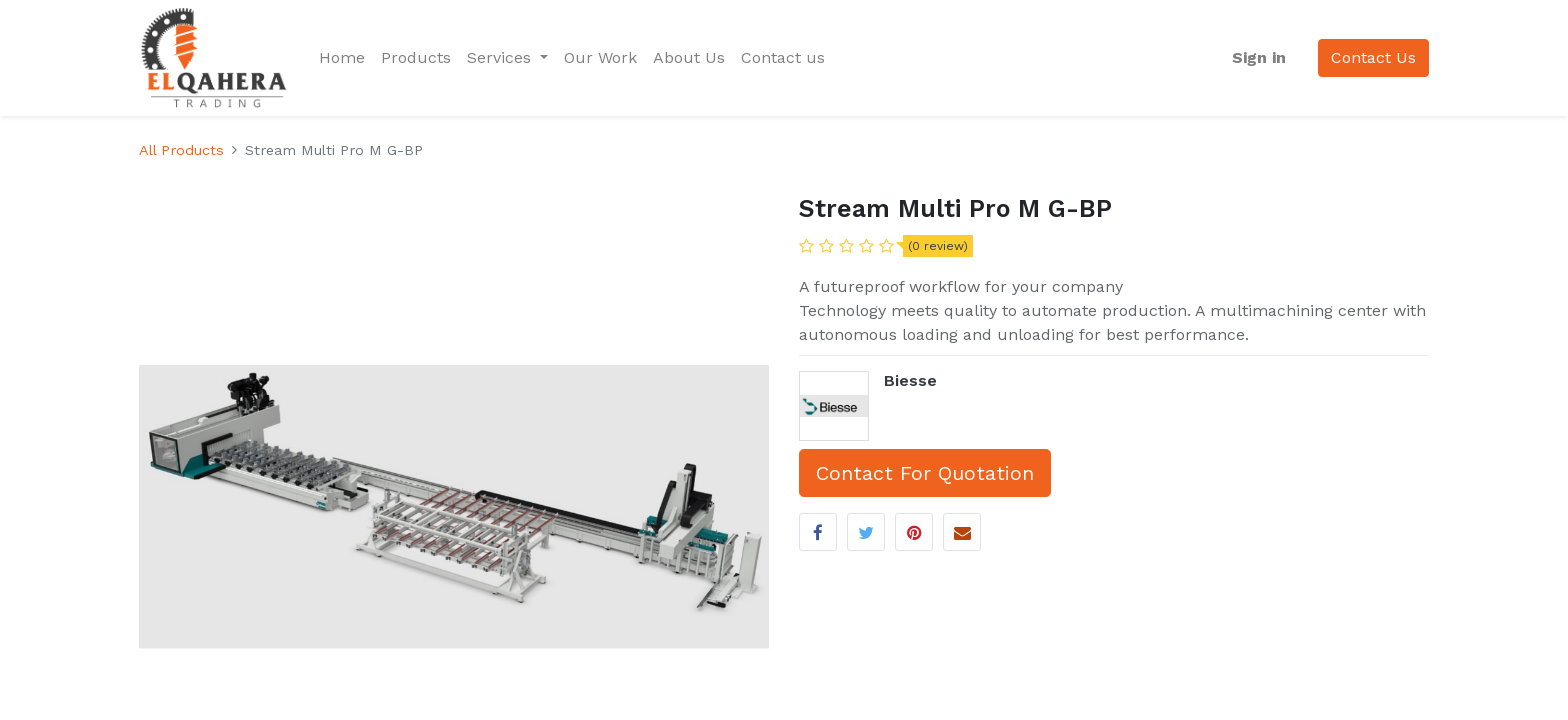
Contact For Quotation (925, 473)
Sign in (1259, 57)
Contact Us (1373, 57)
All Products (181, 150)
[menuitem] (342, 58)
